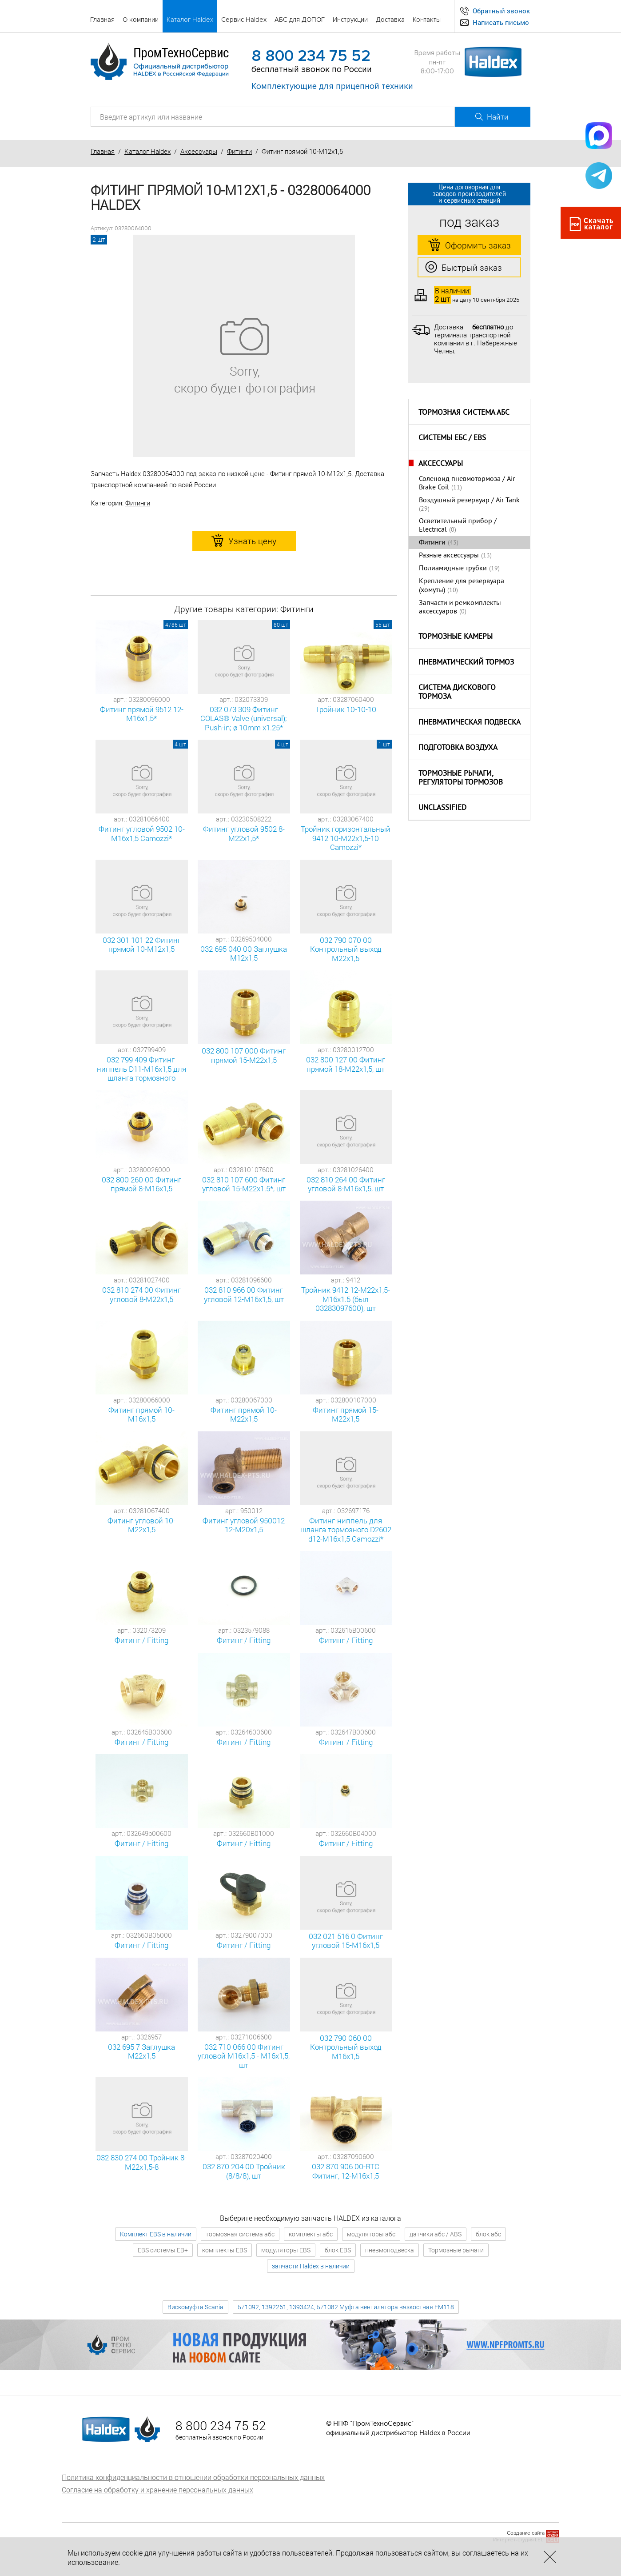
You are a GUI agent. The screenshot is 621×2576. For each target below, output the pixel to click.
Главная (103, 151)
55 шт (382, 624)
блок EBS (338, 2250)
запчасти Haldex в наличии (311, 2266)
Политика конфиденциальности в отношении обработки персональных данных (193, 2477)
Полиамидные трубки (453, 568)
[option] (244, 346)
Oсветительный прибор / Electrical (458, 525)
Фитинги (239, 151)
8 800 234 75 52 (310, 56)
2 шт (98, 239)
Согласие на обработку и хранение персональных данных (157, 2489)
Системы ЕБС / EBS (452, 438)
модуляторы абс (371, 2234)
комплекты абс (311, 2234)
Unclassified (442, 808)
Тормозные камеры (455, 637)
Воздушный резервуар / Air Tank (469, 500)
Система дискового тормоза (457, 693)
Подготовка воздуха (458, 748)
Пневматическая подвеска (469, 722)
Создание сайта (526, 2533)
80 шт (281, 624)
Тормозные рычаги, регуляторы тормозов (460, 778)
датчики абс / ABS (436, 2234)
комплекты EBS (224, 2250)
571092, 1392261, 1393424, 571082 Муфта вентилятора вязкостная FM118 (346, 2307)
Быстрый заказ (463, 267)
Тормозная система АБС (464, 413)
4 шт (180, 744)
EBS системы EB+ (163, 2250)
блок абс (488, 2234)
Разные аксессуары (449, 555)
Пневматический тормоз (466, 662)
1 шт (384, 744)
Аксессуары (198, 151)
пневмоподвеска (389, 2250)
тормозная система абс (240, 2234)
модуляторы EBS (285, 2250)
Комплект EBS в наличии (155, 2234)
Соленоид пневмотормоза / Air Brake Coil (467, 483)
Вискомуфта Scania (195, 2307)
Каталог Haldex (147, 151)
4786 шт (175, 624)
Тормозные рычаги (456, 2250)
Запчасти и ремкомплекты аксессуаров (460, 607)
